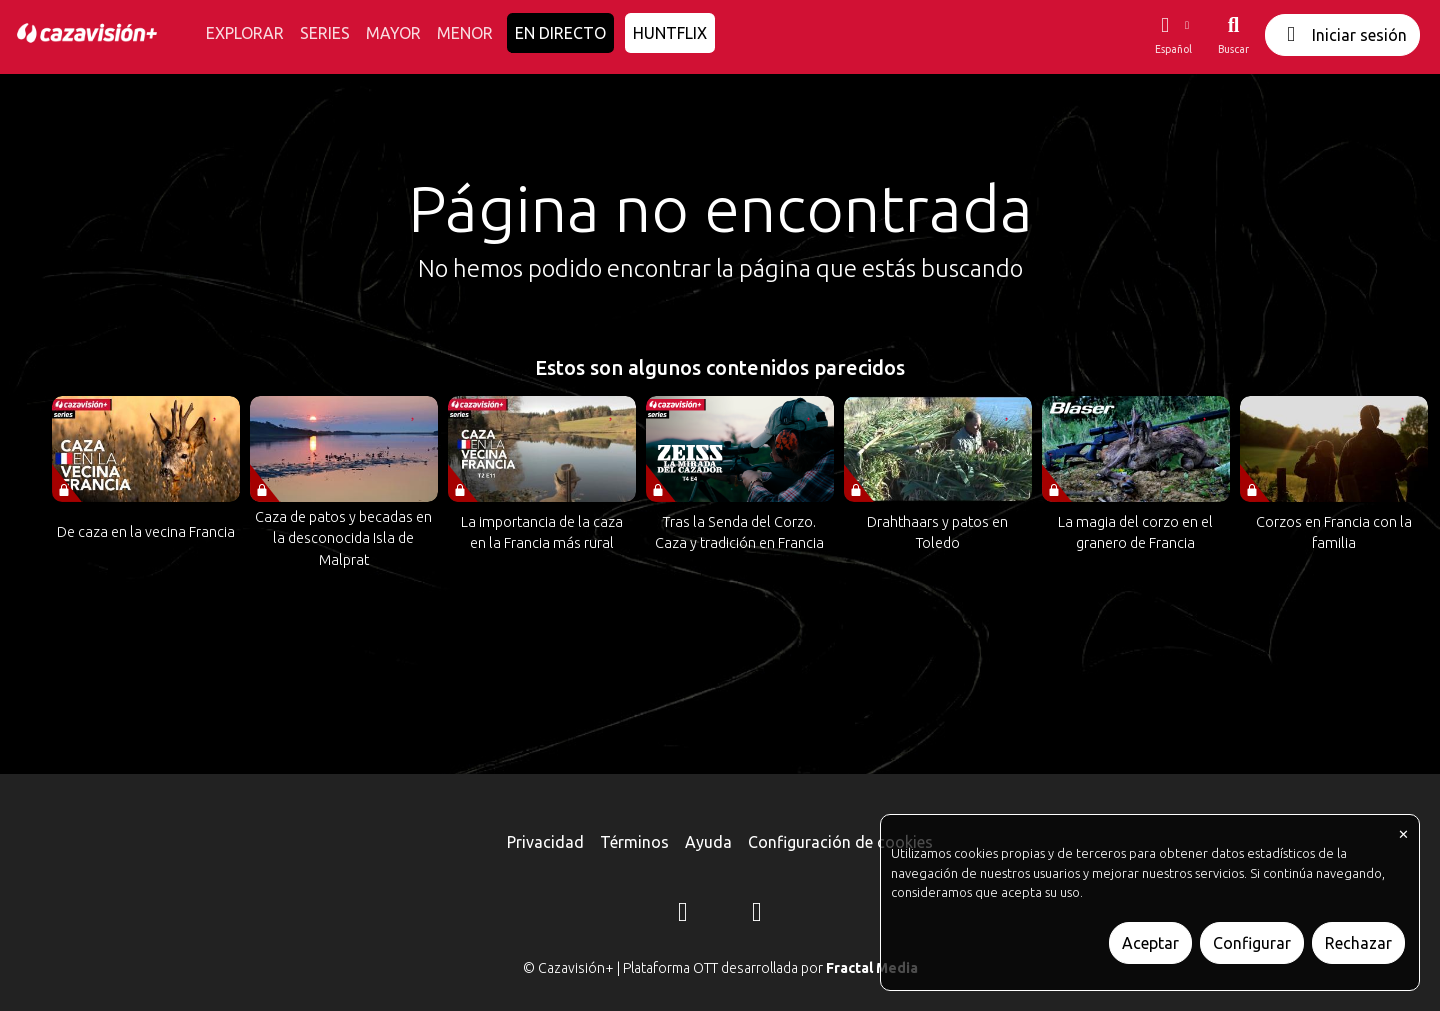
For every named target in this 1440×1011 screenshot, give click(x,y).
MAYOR (393, 33)
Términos (634, 842)
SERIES (325, 33)
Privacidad (545, 842)
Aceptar (1150, 943)
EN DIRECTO (560, 33)
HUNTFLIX (670, 33)
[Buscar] (1233, 35)
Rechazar (1358, 943)
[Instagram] (683, 915)
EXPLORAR (245, 33)
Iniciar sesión (1342, 34)
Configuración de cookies (840, 842)
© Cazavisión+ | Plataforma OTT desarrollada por (720, 968)
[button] (1173, 35)
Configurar (1252, 943)
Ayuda (708, 842)
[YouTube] (757, 915)
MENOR (465, 33)
